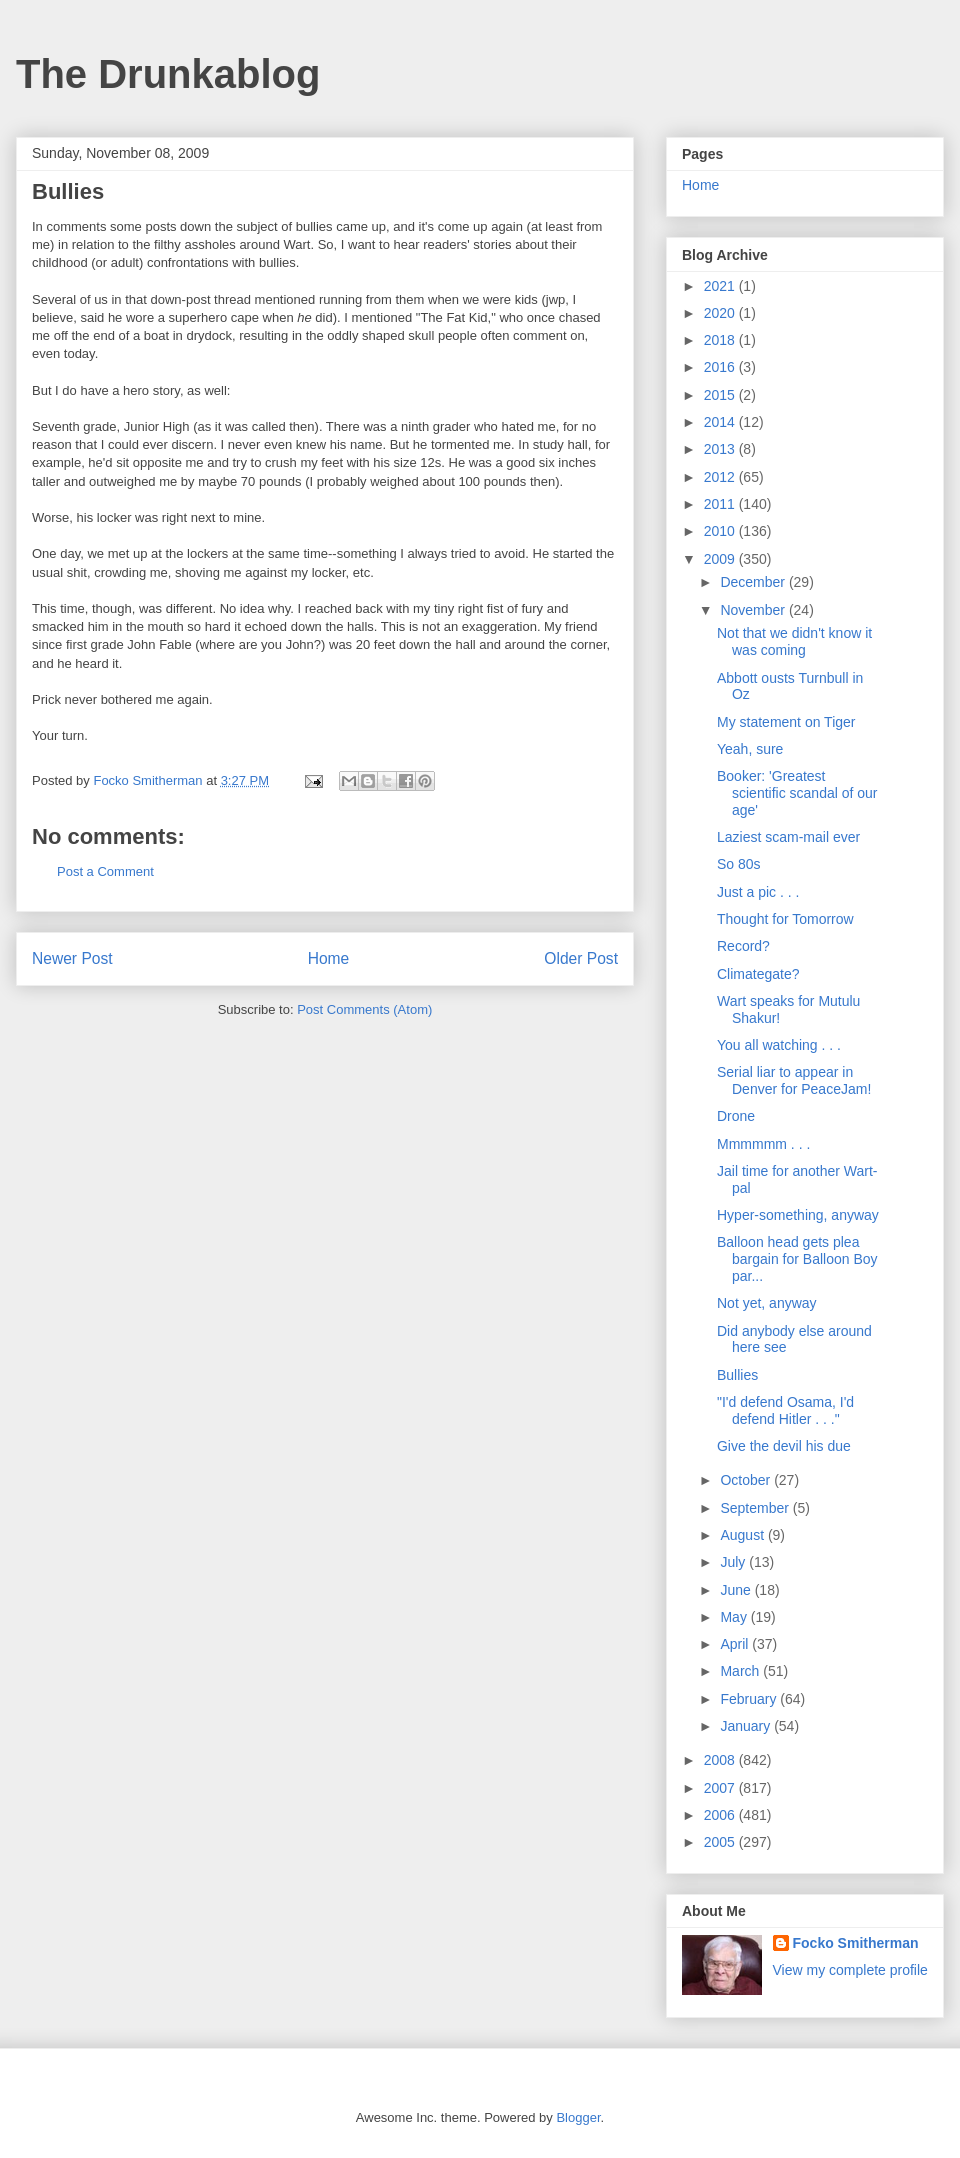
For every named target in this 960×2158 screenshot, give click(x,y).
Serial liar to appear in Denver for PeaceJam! (794, 1080)
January (747, 1726)
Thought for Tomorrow (785, 919)
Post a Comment (105, 871)
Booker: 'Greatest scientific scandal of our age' (797, 793)
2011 (721, 504)
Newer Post (72, 958)
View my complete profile (850, 1970)
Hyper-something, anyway (798, 1215)
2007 (721, 1788)
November (754, 610)
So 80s (739, 864)
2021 (721, 286)
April (736, 1644)
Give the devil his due (784, 1446)
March (741, 1671)
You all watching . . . (779, 1045)
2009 (721, 559)
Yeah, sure (750, 749)
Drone (736, 1116)
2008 (721, 1760)
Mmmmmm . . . (763, 1144)
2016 (721, 367)
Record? (743, 946)
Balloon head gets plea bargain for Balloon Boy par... (797, 1259)
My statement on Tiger (786, 722)
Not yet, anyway (767, 1303)
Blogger (578, 2117)
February (750, 1699)
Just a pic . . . (758, 892)
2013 (721, 449)
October (747, 1480)
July (734, 1562)
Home (329, 958)
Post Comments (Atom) (364, 1009)
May (735, 1617)
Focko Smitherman (856, 1943)
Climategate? (758, 974)
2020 (721, 313)
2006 (721, 1815)
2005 (721, 1842)
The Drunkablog (168, 74)
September (756, 1508)
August (743, 1535)
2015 (721, 395)
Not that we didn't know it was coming (794, 641)
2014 (721, 422)
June (737, 1590)
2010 (721, 531)
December (754, 582)
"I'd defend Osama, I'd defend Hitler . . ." (785, 1410)
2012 (721, 477)
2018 (721, 340)
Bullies (737, 1375)
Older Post (581, 958)
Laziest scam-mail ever (788, 837)
